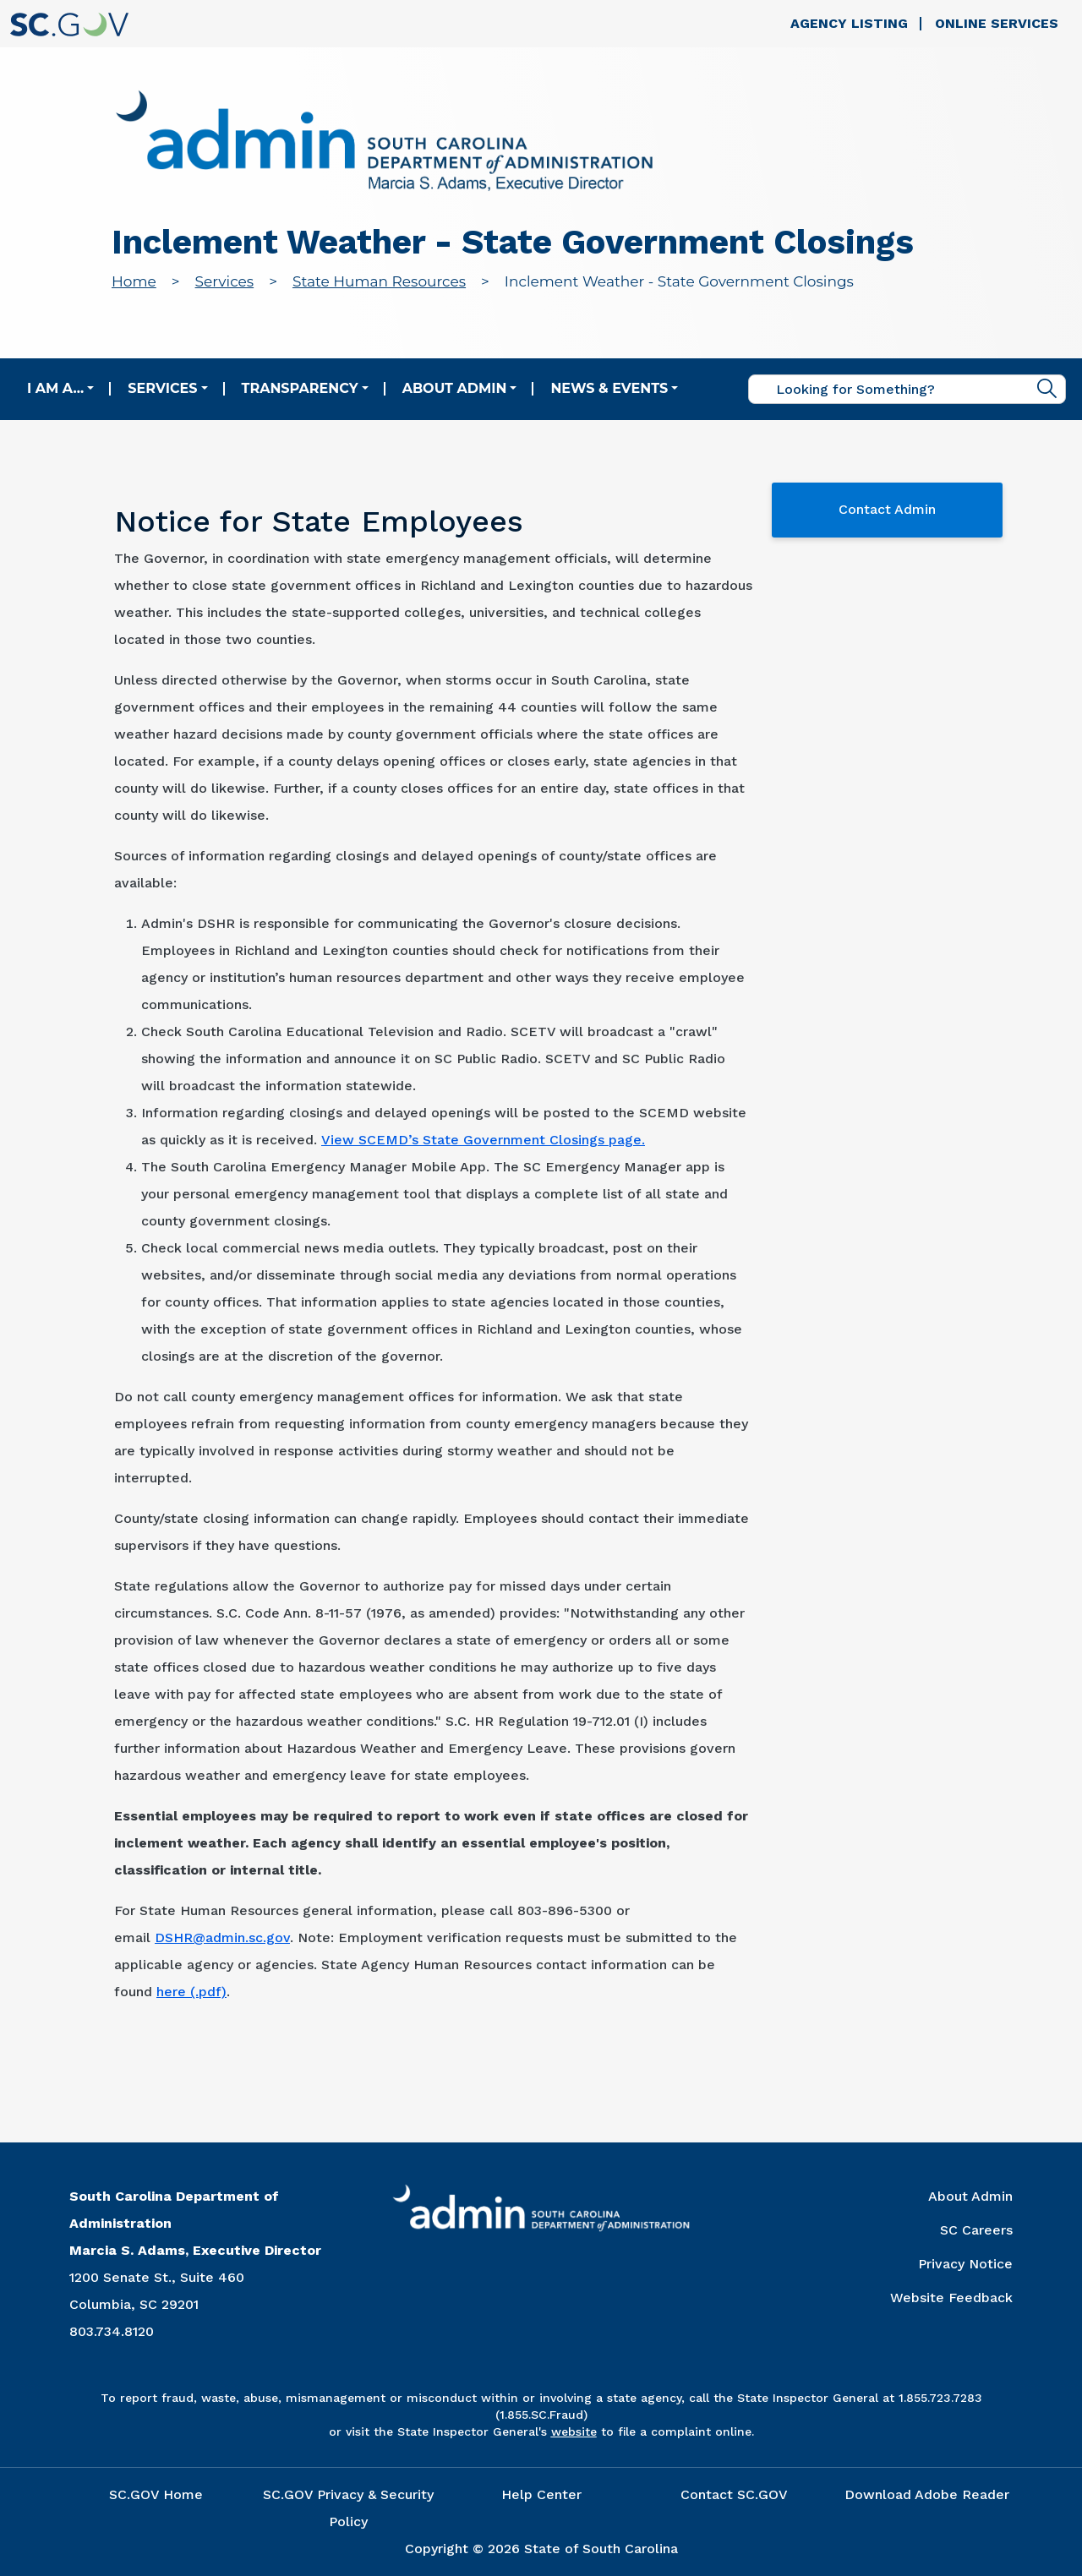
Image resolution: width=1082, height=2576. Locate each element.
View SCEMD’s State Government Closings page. (483, 1140)
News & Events (609, 388)
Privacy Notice (965, 2264)
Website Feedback (951, 2297)
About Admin (454, 388)
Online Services (996, 23)
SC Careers (976, 2230)
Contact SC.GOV (734, 2494)
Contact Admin (887, 509)
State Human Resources (379, 281)
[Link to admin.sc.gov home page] (384, 143)
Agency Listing (849, 23)
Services (224, 281)
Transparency (300, 388)
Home (134, 281)
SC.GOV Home (156, 2494)
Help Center (541, 2494)
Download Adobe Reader (926, 2494)
